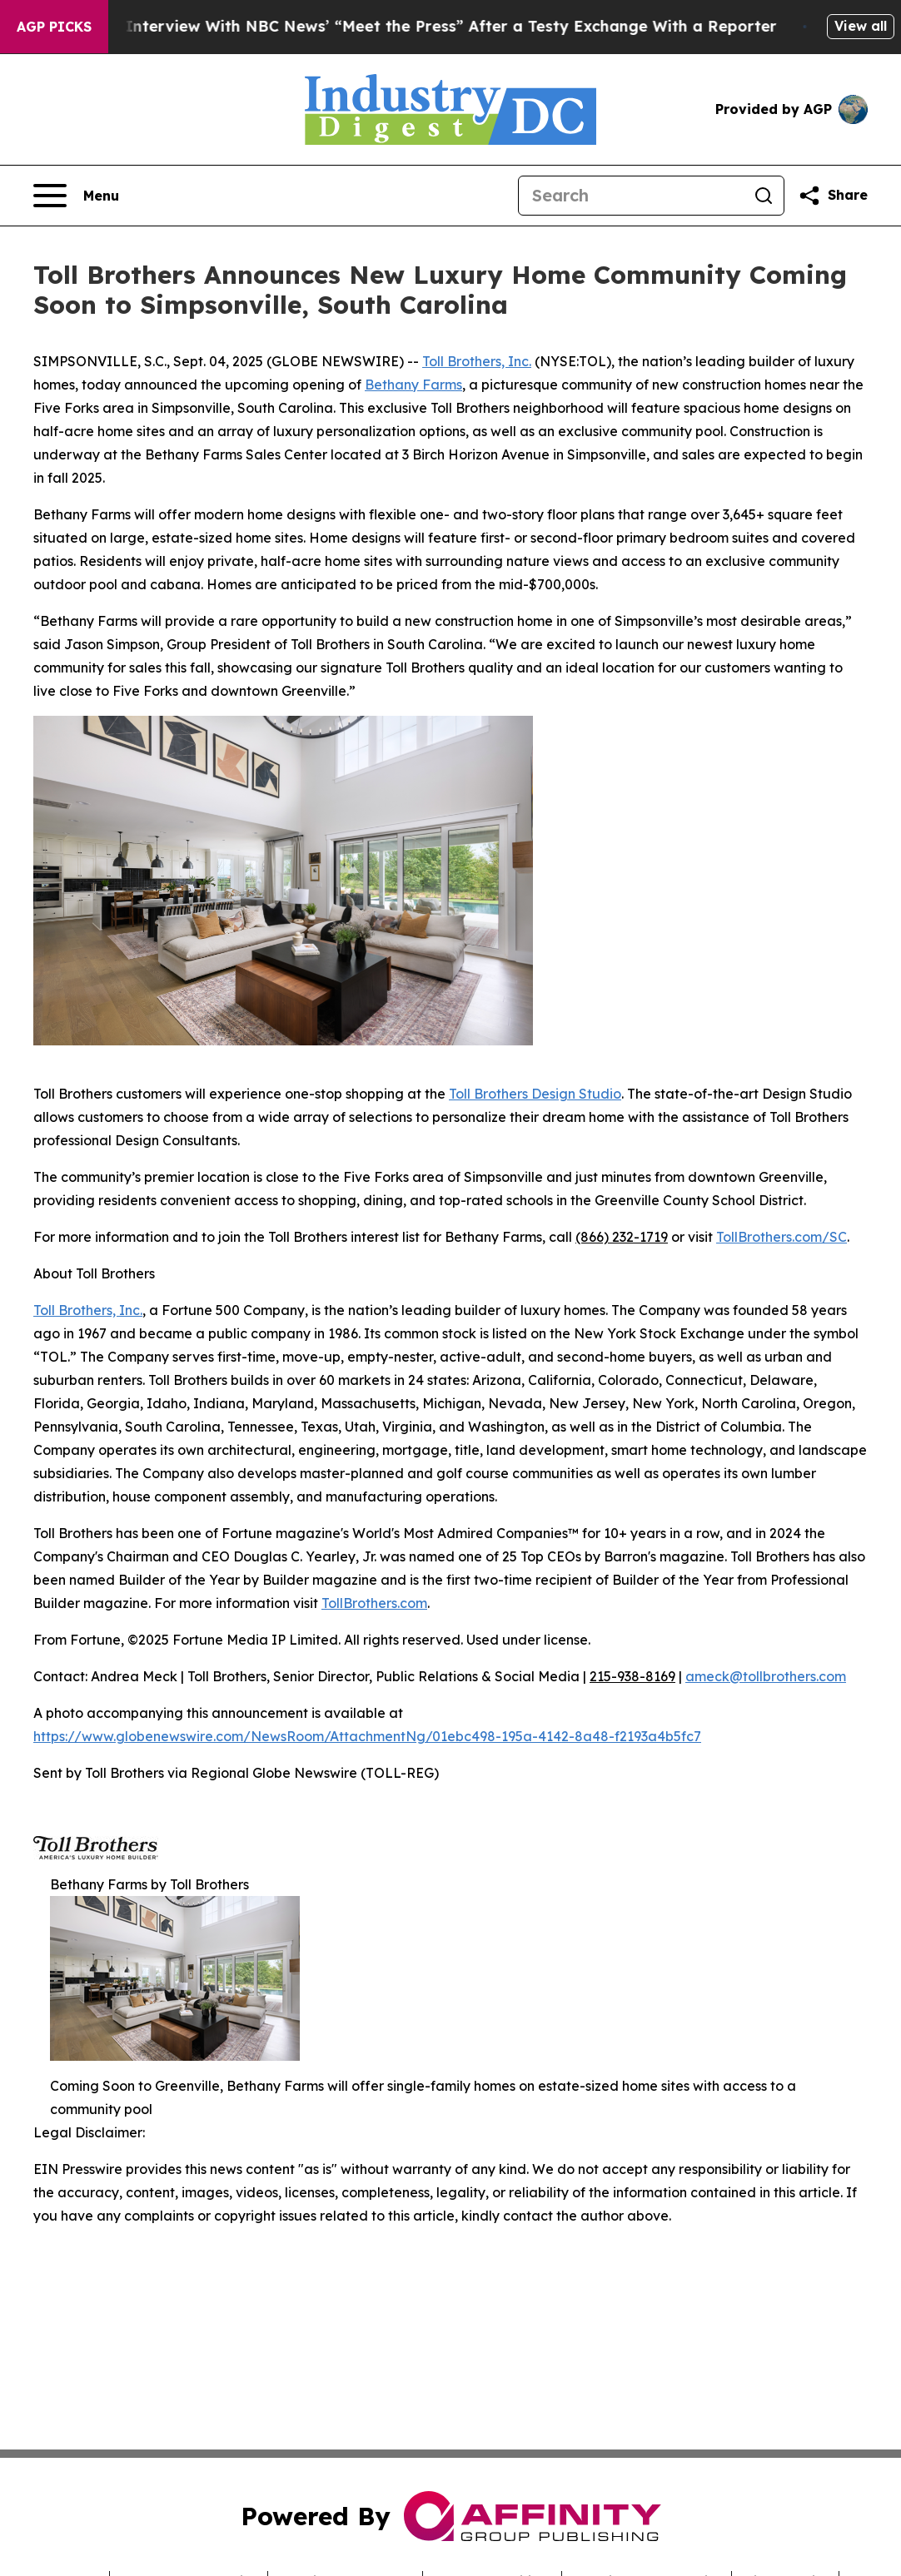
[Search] (631, 195)
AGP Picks (54, 26)
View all (860, 25)
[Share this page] (833, 195)
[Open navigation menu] (76, 195)
